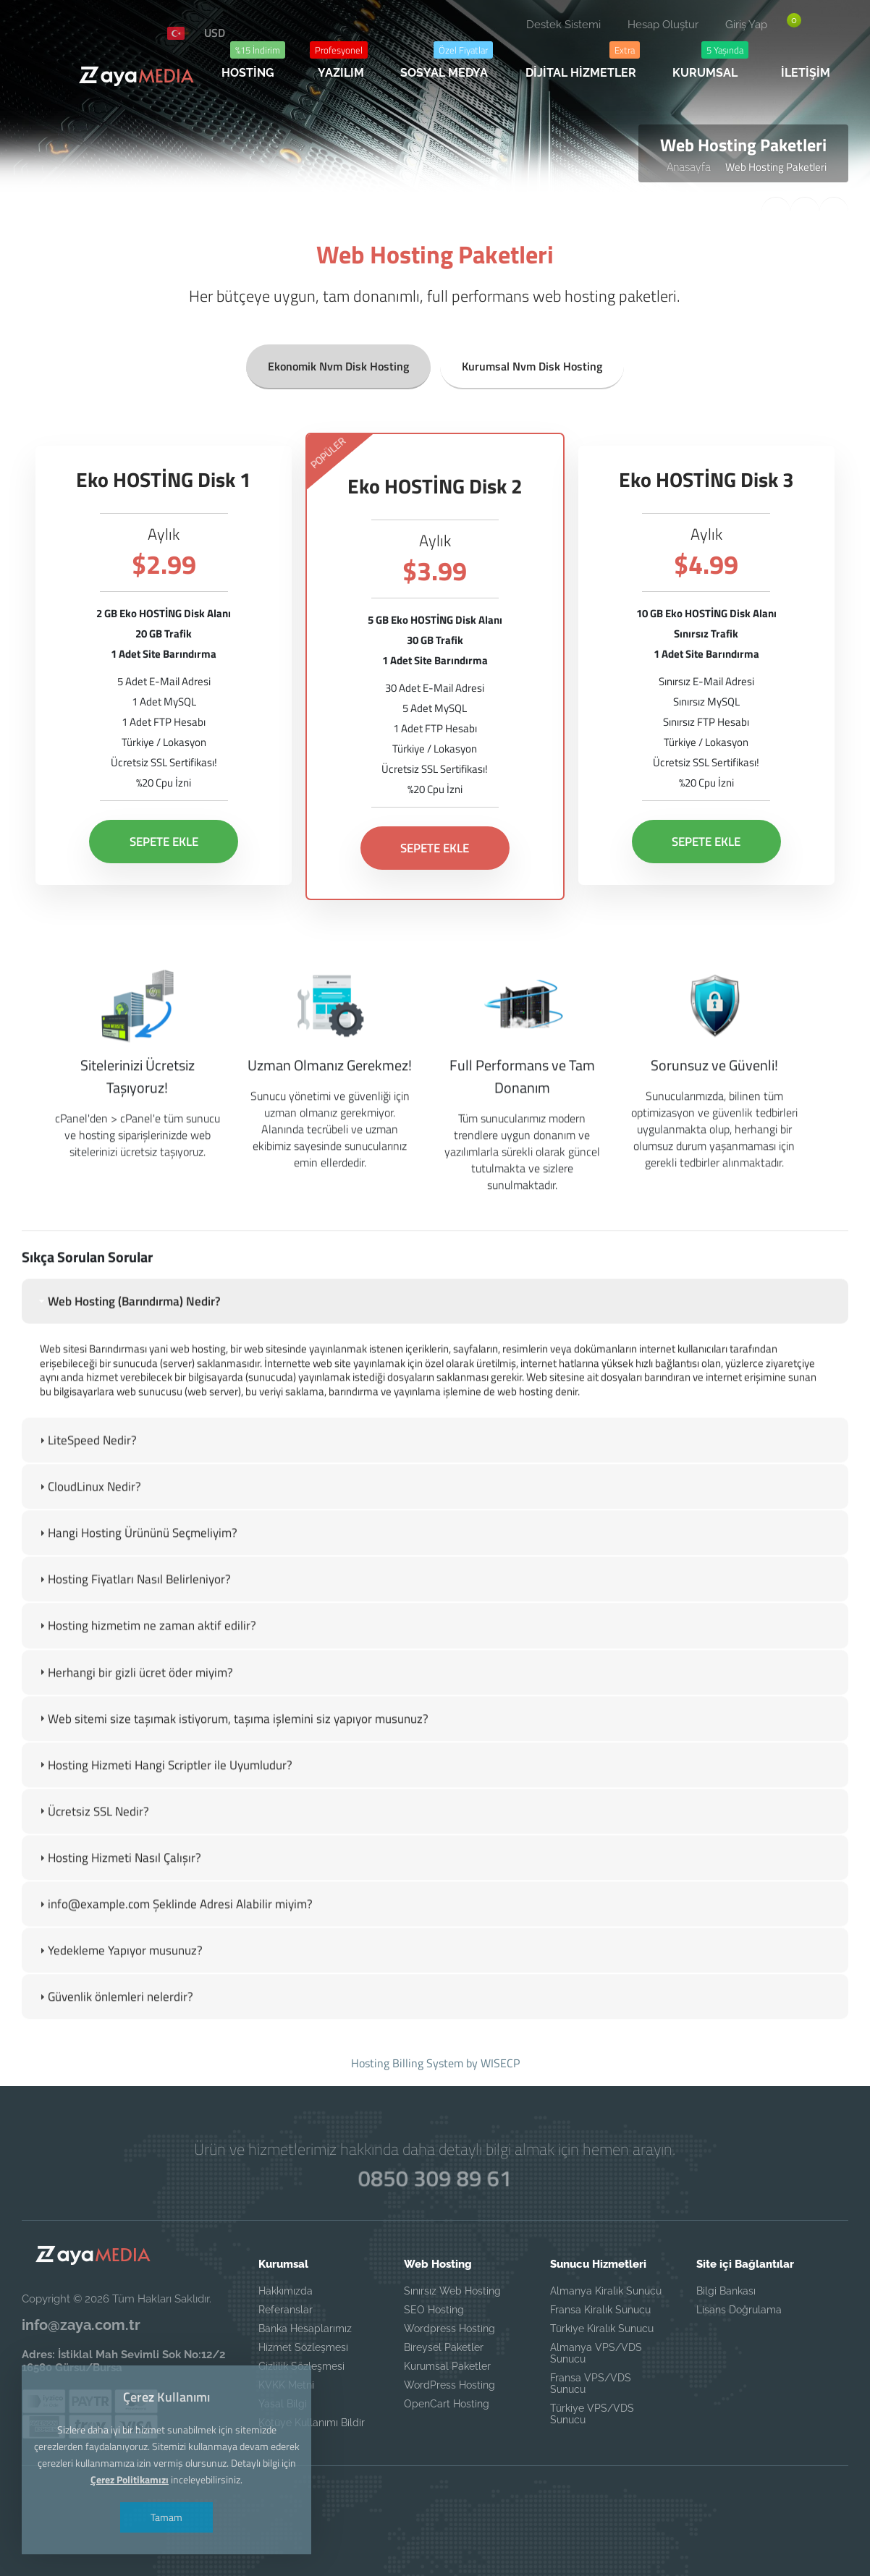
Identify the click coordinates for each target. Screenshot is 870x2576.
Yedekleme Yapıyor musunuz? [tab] (119, 1994)
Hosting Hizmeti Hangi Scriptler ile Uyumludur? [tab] (164, 1809)
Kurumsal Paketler (447, 2366)
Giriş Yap (746, 24)
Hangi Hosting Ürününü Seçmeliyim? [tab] (136, 1576)
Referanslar (285, 2310)
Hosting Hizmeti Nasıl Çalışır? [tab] (118, 1901)
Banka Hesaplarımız (305, 2328)
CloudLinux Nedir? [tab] (88, 1530)
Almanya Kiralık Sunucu (606, 2291)
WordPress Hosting (449, 2385)
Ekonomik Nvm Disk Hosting (338, 360)
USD (214, 32)
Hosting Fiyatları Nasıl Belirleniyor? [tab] (133, 1623)
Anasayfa (689, 166)
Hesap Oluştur (663, 24)
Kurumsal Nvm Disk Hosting (532, 360)
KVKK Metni (286, 2385)
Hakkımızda (285, 2291)
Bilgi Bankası (726, 2291)
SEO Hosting (434, 2310)
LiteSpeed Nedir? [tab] (86, 1484)
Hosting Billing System (407, 2063)
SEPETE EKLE (164, 835)
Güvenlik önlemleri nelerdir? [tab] (114, 2040)
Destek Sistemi (563, 24)
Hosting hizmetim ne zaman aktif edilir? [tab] (146, 1670)
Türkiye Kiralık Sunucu (602, 2328)
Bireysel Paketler (443, 2347)
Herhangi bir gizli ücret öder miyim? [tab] (134, 1716)
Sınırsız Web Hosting (452, 2291)
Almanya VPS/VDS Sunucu (596, 2353)
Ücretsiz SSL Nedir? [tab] (92, 1855)
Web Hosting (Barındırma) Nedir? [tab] (128, 1345)
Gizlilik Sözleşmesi (301, 2366)
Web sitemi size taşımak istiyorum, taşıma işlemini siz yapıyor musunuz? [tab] (232, 1762)
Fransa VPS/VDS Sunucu (590, 2383)
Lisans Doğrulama (739, 2310)
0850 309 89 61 (435, 2178)
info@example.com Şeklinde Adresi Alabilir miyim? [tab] (174, 1948)
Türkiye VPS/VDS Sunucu (592, 2413)
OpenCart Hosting (446, 2404)
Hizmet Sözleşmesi (303, 2347)
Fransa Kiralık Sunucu (600, 2310)
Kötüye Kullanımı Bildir (311, 2422)
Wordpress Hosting (449, 2328)
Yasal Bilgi (282, 2404)
